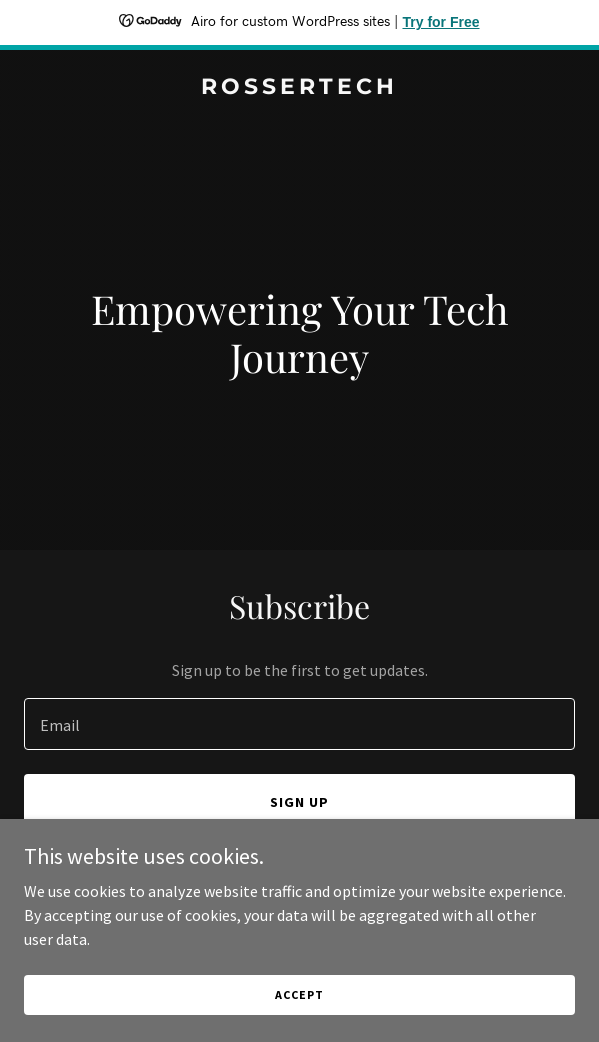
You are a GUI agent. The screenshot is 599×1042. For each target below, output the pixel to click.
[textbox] (299, 724)
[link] (299, 88)
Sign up (299, 802)
